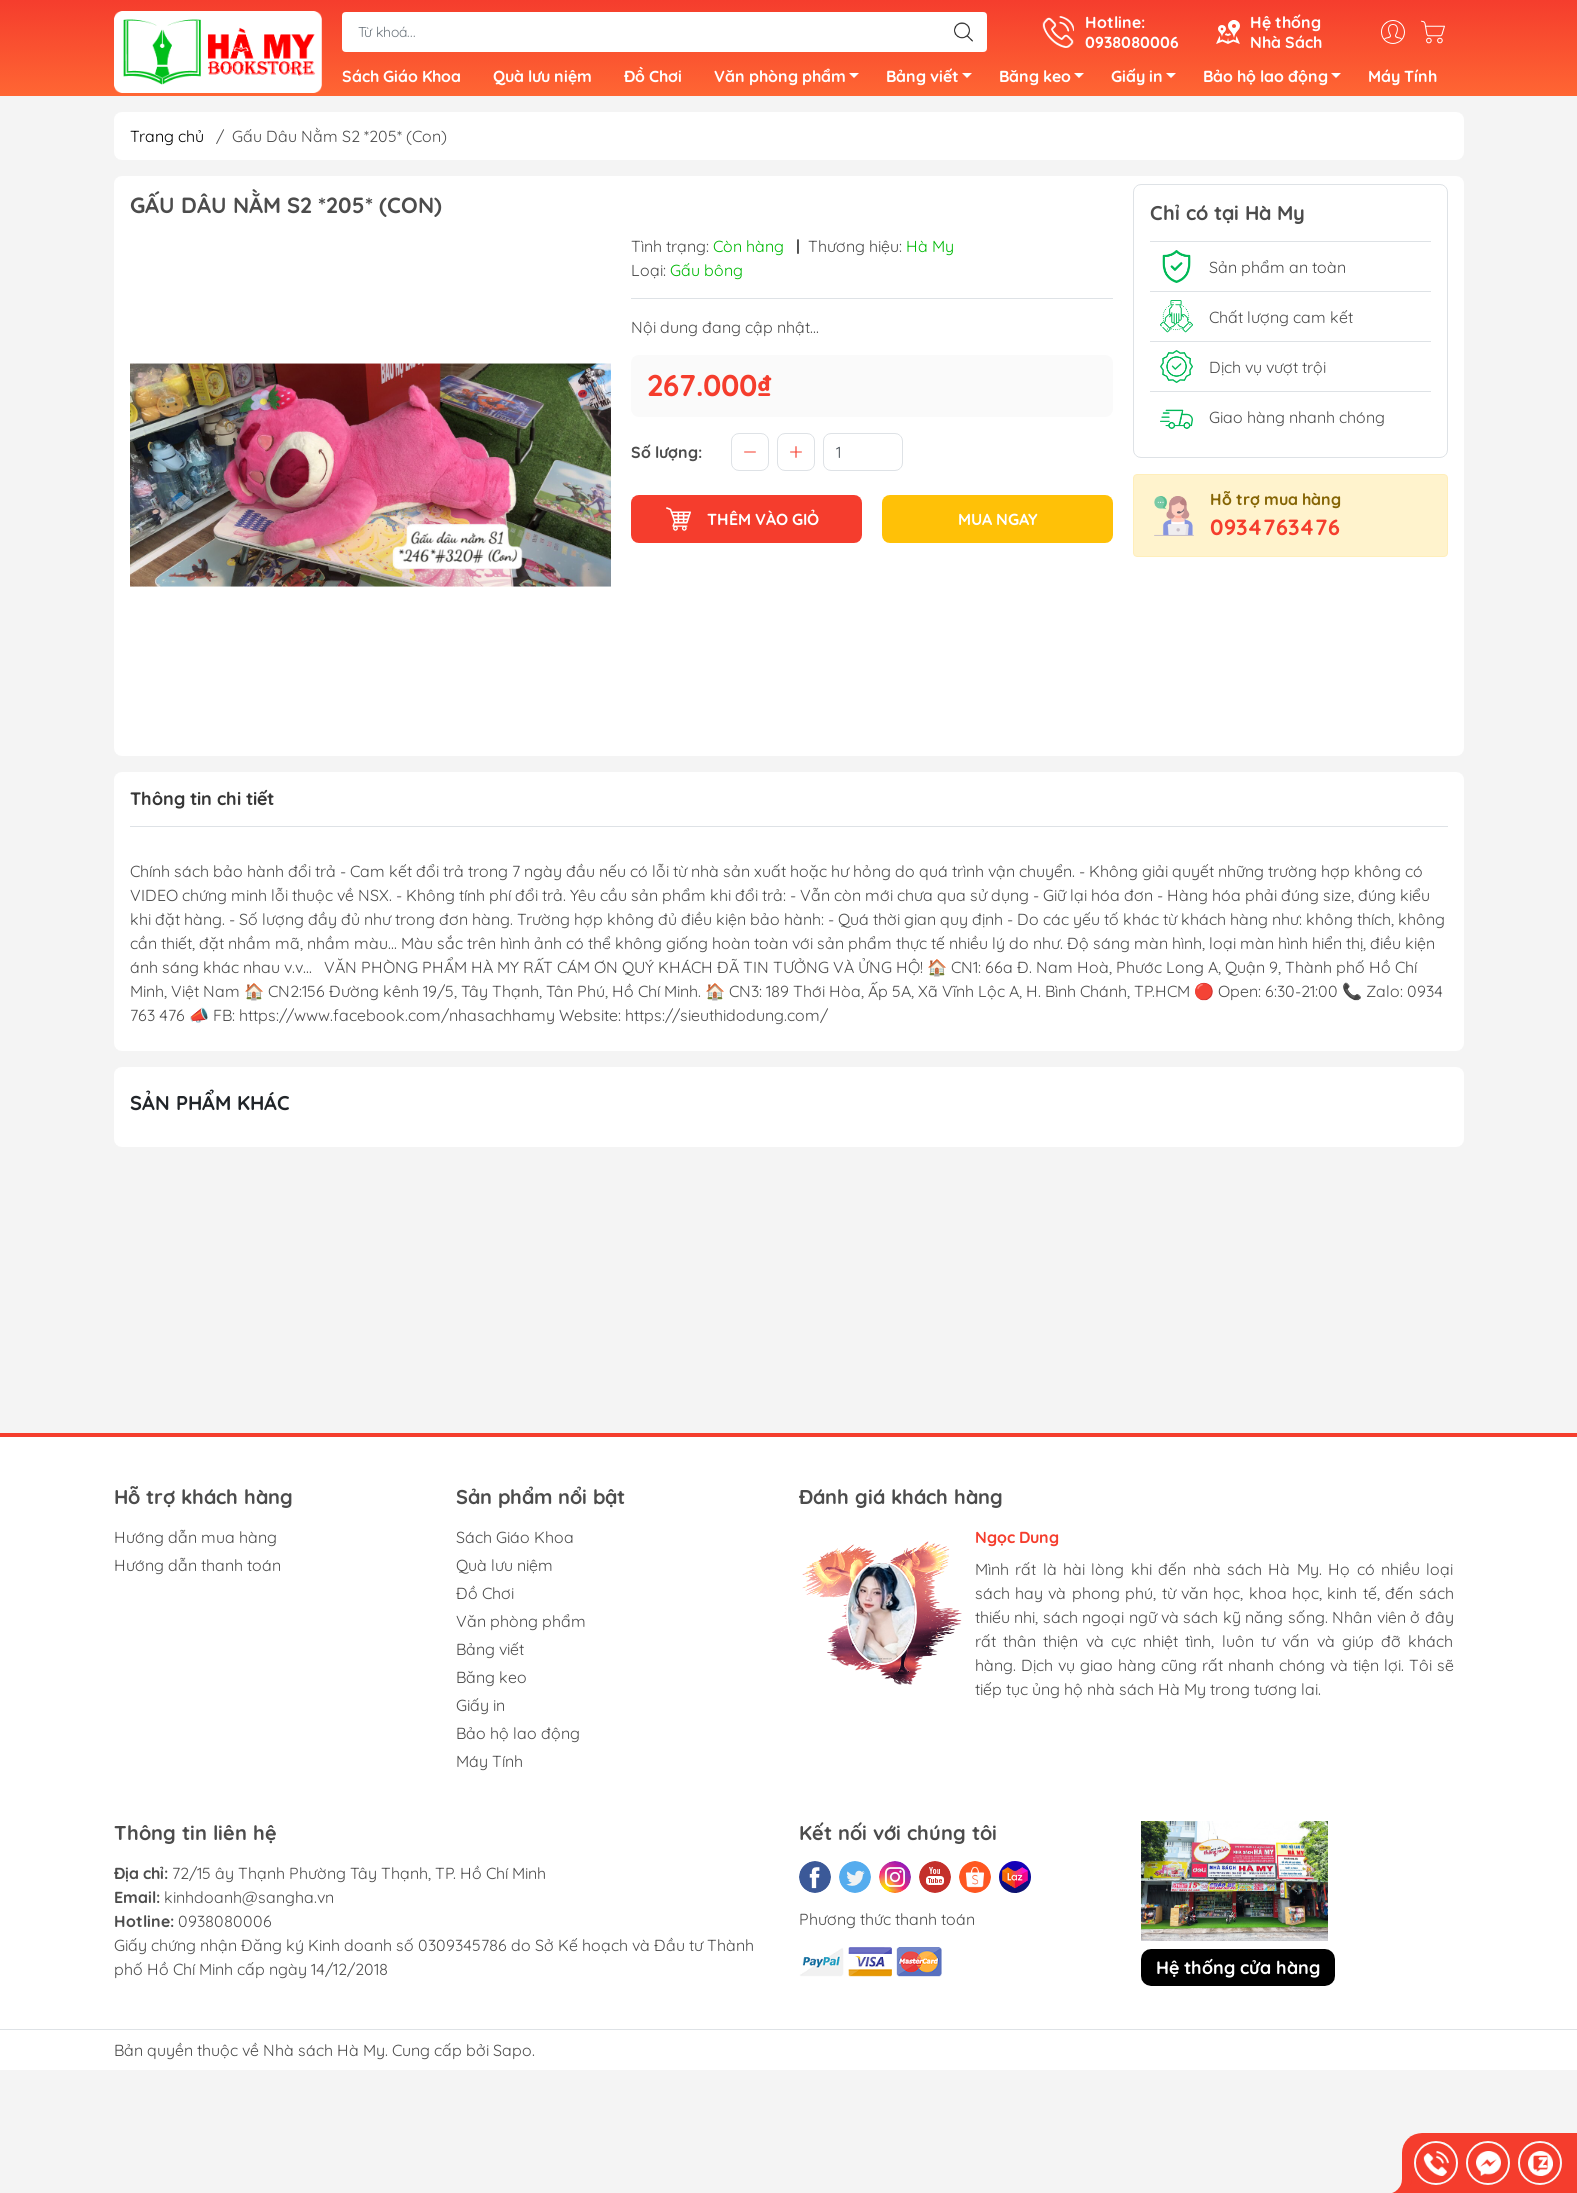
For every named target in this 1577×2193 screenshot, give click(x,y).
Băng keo (1047, 83)
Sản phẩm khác (210, 1110)
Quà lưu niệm (542, 80)
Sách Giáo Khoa (401, 80)
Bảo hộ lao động (1277, 83)
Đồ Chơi (653, 80)
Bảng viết (934, 83)
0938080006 (225, 1929)
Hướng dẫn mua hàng (195, 1545)
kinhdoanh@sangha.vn (249, 1905)
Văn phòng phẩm (792, 83)
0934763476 (1275, 535)
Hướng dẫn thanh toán (197, 1573)
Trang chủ (167, 144)
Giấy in (1149, 83)
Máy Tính (1402, 80)
